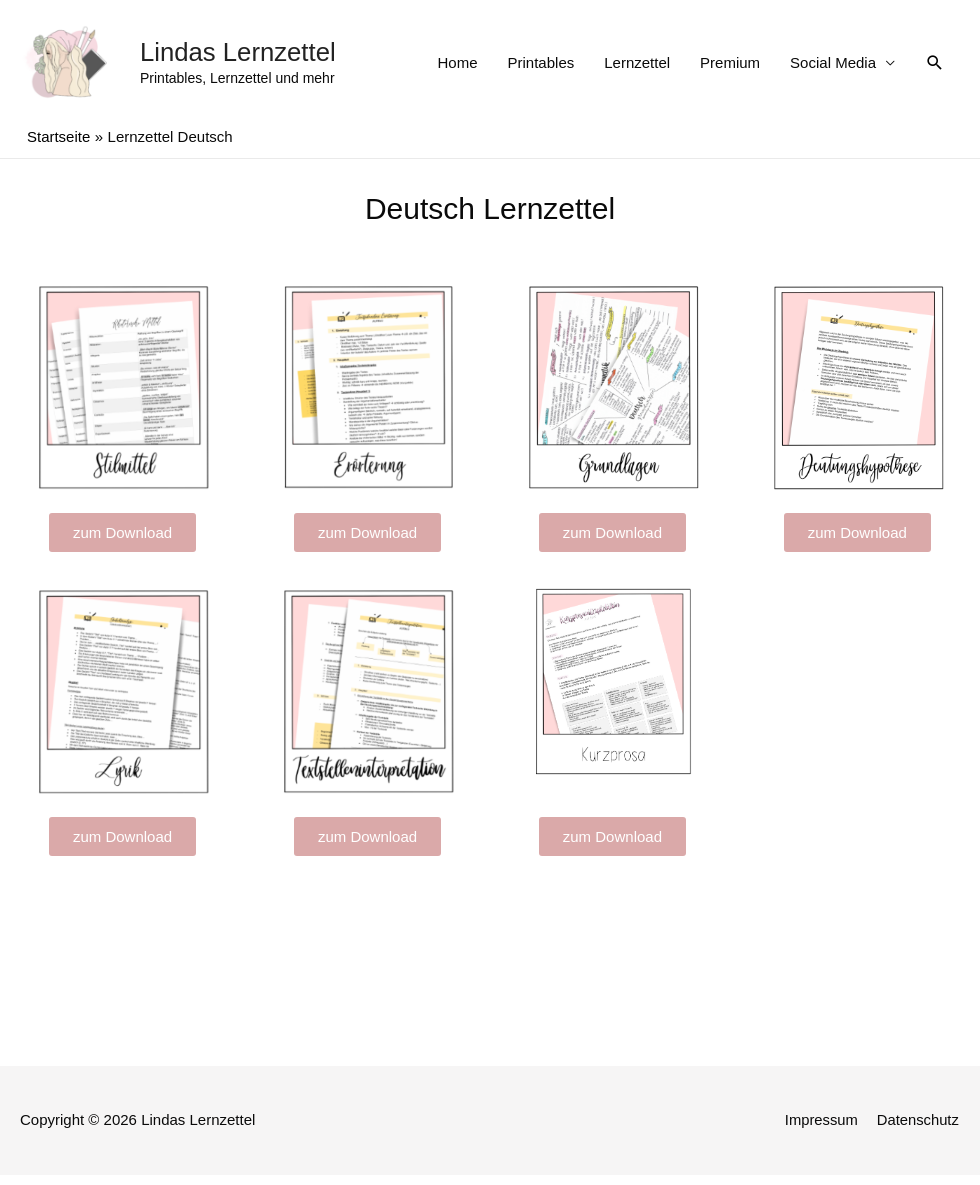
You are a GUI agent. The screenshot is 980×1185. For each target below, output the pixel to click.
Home (458, 68)
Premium (730, 68)
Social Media (833, 68)
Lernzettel (637, 68)
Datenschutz (918, 1130)
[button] (122, 543)
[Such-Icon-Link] (935, 69)
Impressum (820, 1130)
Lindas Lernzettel (243, 58)
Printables (541, 68)
